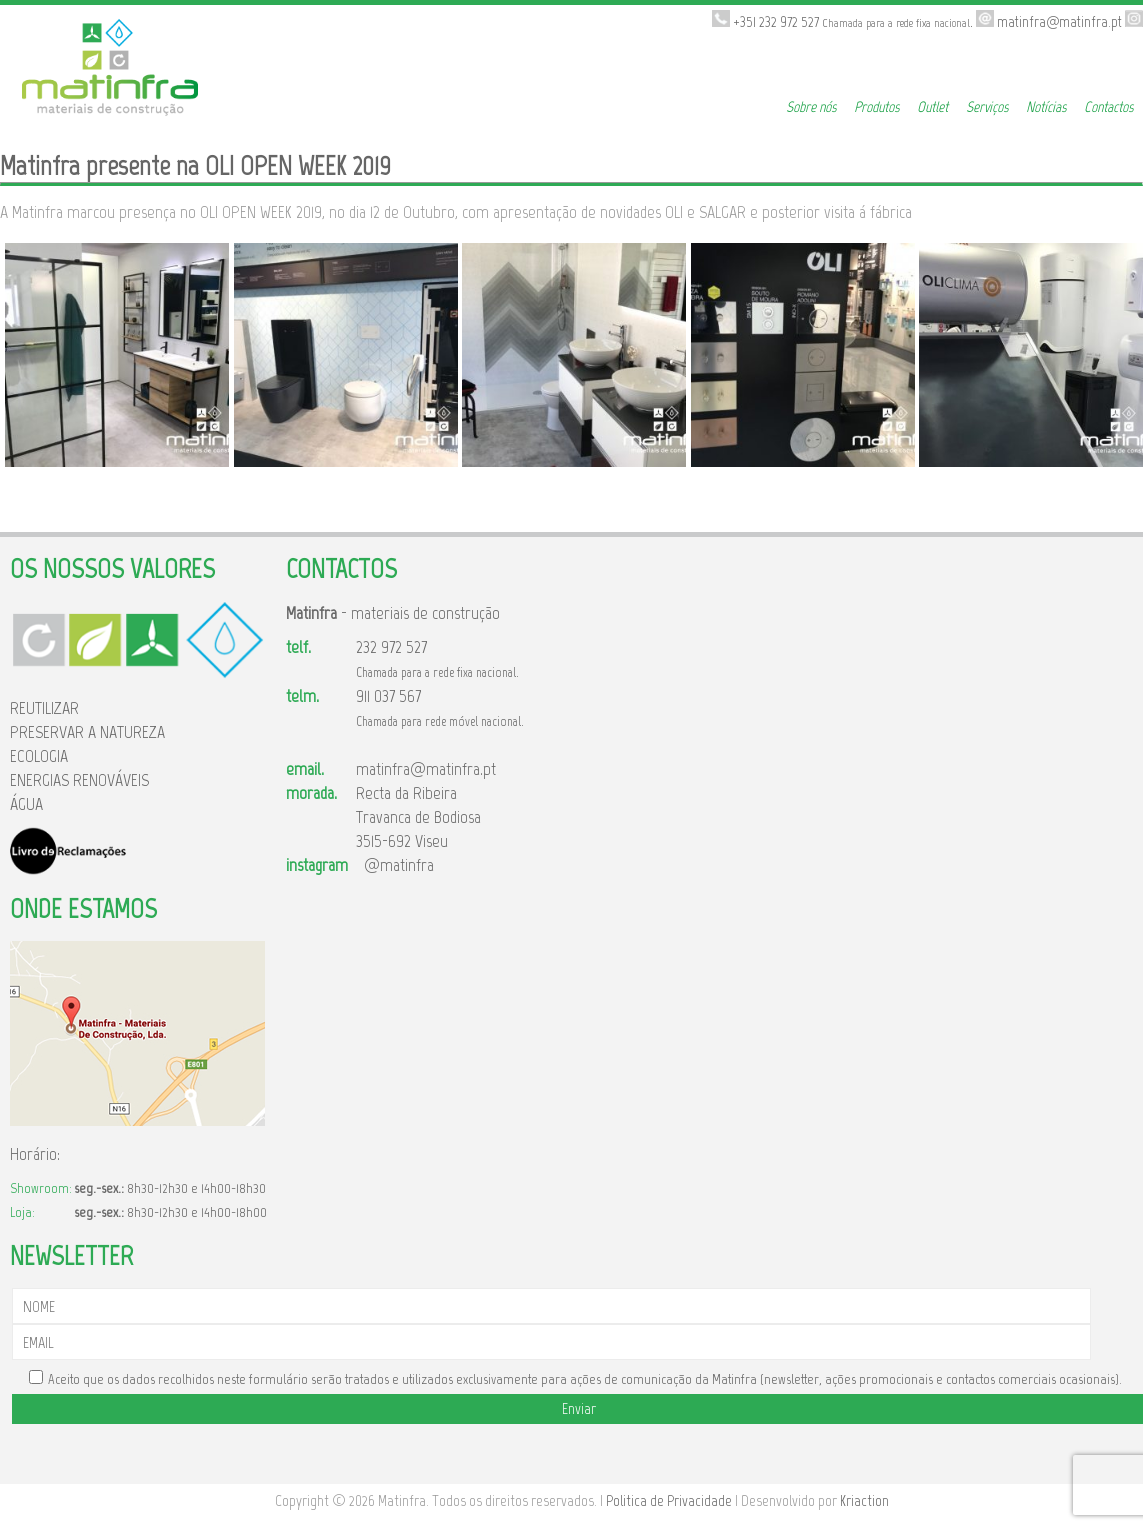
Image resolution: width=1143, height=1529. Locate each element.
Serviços (987, 107)
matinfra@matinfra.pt (426, 769)
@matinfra (395, 865)
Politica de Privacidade (669, 1500)
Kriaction (864, 1500)
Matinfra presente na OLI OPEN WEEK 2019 (195, 166)
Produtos (876, 107)
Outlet (932, 107)
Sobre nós (811, 107)
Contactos (1108, 107)
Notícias (1046, 107)
